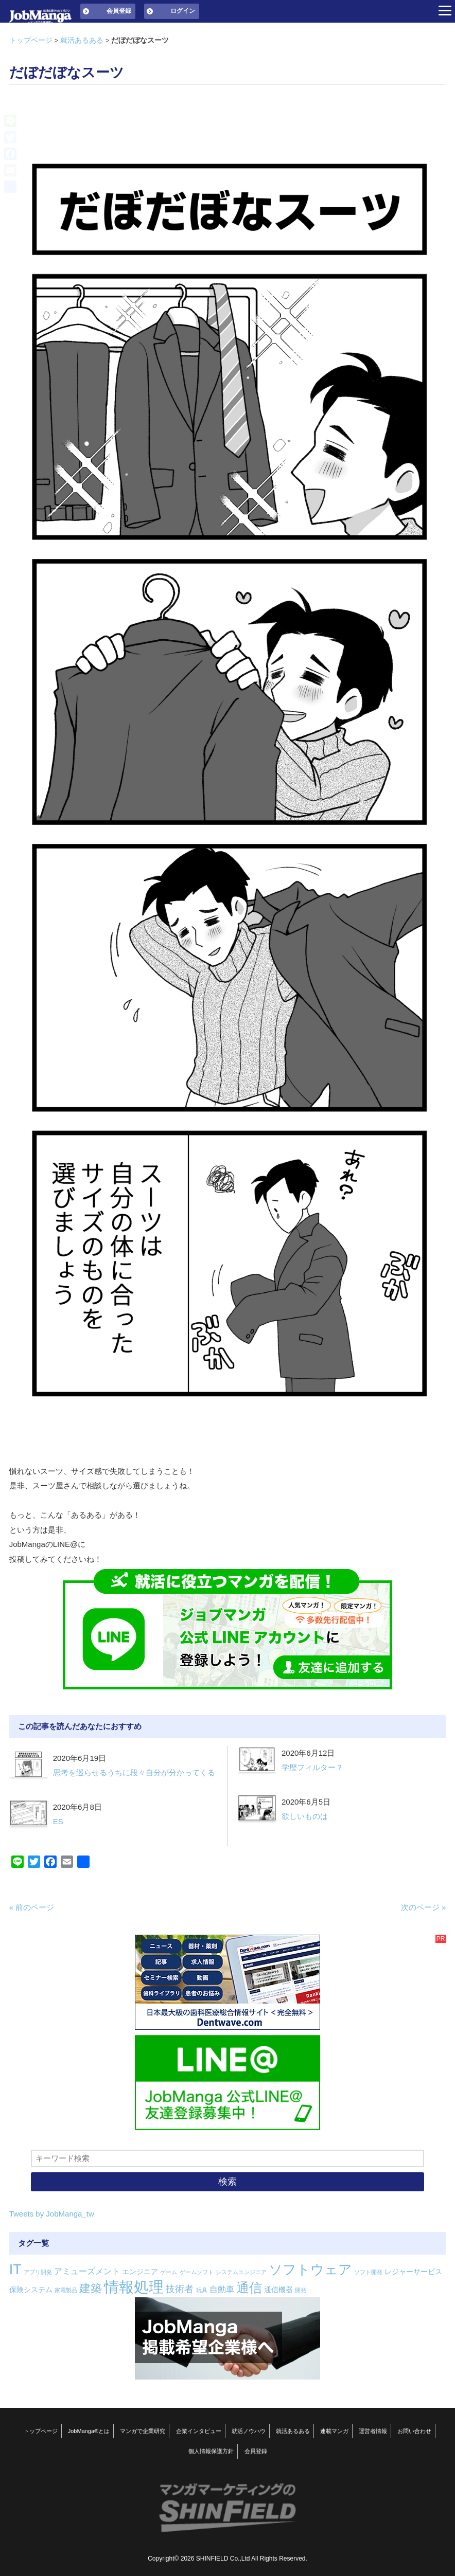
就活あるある (81, 40)
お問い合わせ (414, 2431)
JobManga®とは (89, 2431)
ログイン (182, 10)
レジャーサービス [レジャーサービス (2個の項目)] (413, 2271)
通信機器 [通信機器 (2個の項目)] (278, 2289)
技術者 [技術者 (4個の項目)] (180, 2289)
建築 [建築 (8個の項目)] (90, 2288)
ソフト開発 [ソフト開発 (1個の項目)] (368, 2272)
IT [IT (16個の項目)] (15, 2269)
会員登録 (119, 10)
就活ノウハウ (249, 2431)
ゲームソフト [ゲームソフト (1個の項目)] (197, 2272)
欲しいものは (305, 1816)
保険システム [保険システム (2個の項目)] (30, 2289)
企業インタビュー (198, 2431)
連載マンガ (334, 2431)
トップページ (30, 40)
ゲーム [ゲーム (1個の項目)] (168, 2272)
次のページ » (423, 1907)
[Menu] (444, 10)
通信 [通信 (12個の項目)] (249, 2287)
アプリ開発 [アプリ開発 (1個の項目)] (38, 2272)
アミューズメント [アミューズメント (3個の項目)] (87, 2271)
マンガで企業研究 (142, 2431)
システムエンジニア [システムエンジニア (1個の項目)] (241, 2272)
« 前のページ (32, 1907)
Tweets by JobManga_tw (51, 2213)
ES (58, 1821)
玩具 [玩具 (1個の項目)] (201, 2290)
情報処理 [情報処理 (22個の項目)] (134, 2286)
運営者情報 (373, 2431)
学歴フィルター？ (312, 1767)
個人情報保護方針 (211, 2451)
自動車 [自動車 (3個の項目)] (221, 2289)
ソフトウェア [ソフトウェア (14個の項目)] (310, 2269)
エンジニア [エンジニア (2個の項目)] (140, 2271)
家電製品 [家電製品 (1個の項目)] (66, 2290)
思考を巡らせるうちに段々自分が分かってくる (134, 1772)
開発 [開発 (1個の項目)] (300, 2290)
